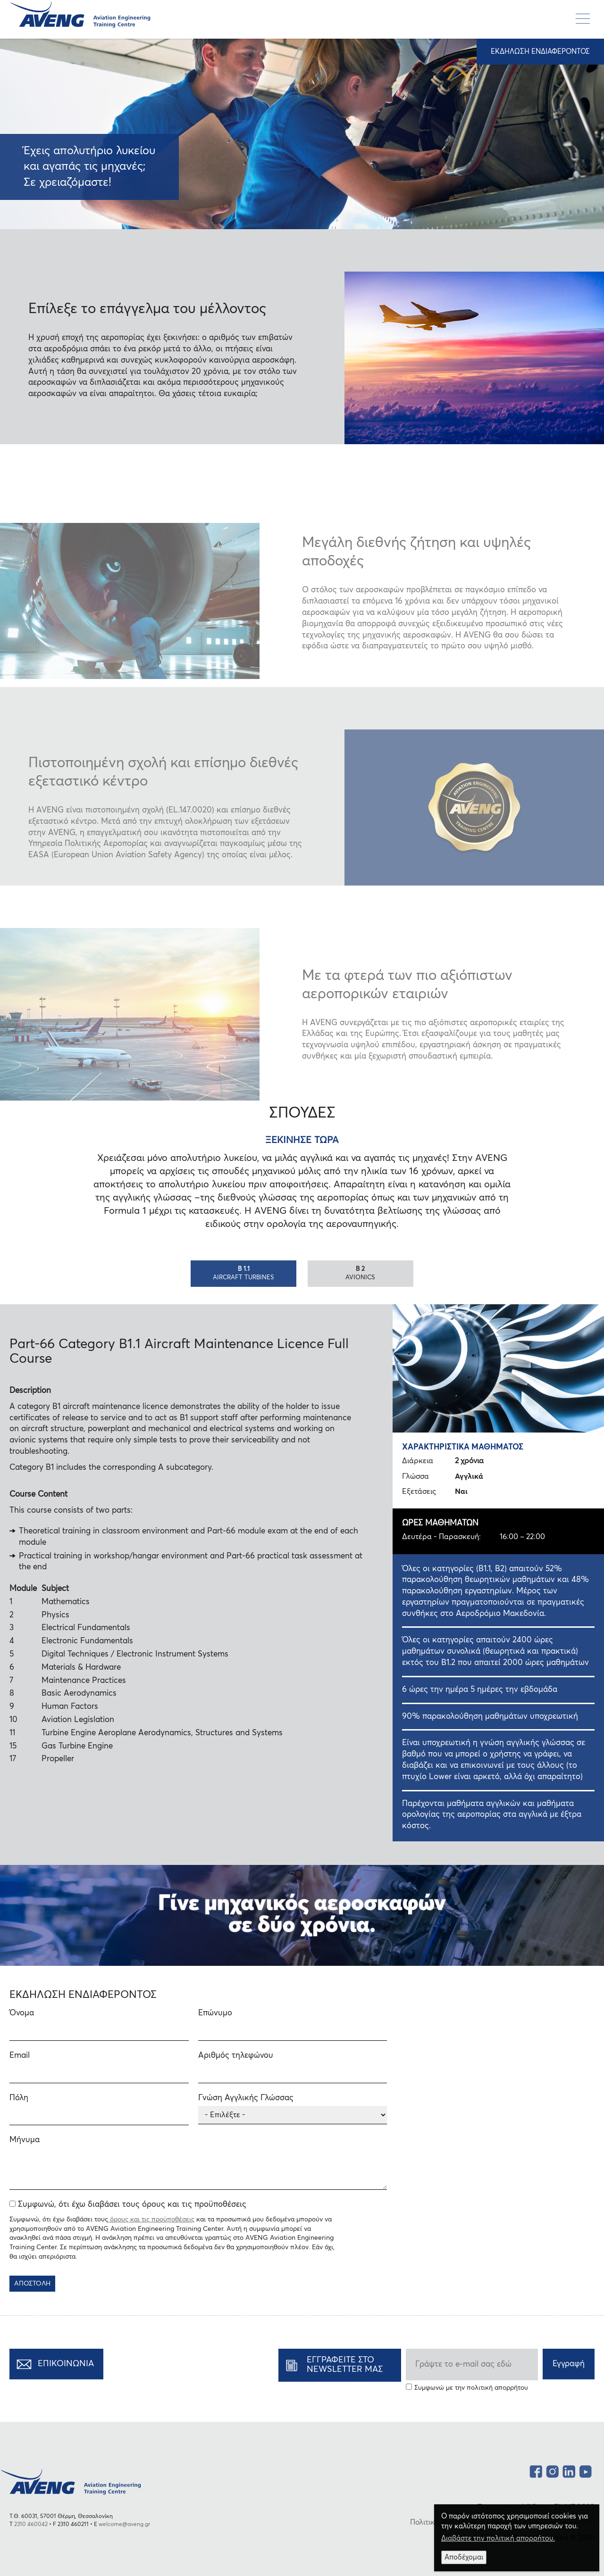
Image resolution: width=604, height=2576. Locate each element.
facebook (535, 2470)
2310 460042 (31, 2524)
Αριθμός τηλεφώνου (235, 2056)
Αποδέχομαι (464, 2557)
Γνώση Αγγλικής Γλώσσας (246, 2098)
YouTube (585, 2470)
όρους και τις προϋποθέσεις (151, 2219)
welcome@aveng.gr (124, 2524)
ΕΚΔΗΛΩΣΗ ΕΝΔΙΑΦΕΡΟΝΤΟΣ (540, 51)
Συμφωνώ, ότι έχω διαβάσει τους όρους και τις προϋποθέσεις (132, 2205)
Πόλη (18, 2098)
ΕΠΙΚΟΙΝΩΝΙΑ (66, 2364)
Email (19, 2056)
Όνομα (21, 2013)
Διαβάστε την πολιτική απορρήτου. (498, 2538)
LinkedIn (569, 2470)
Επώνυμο (215, 2013)
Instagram (552, 2470)
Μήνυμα (24, 2140)
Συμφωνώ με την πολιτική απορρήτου (471, 2388)
